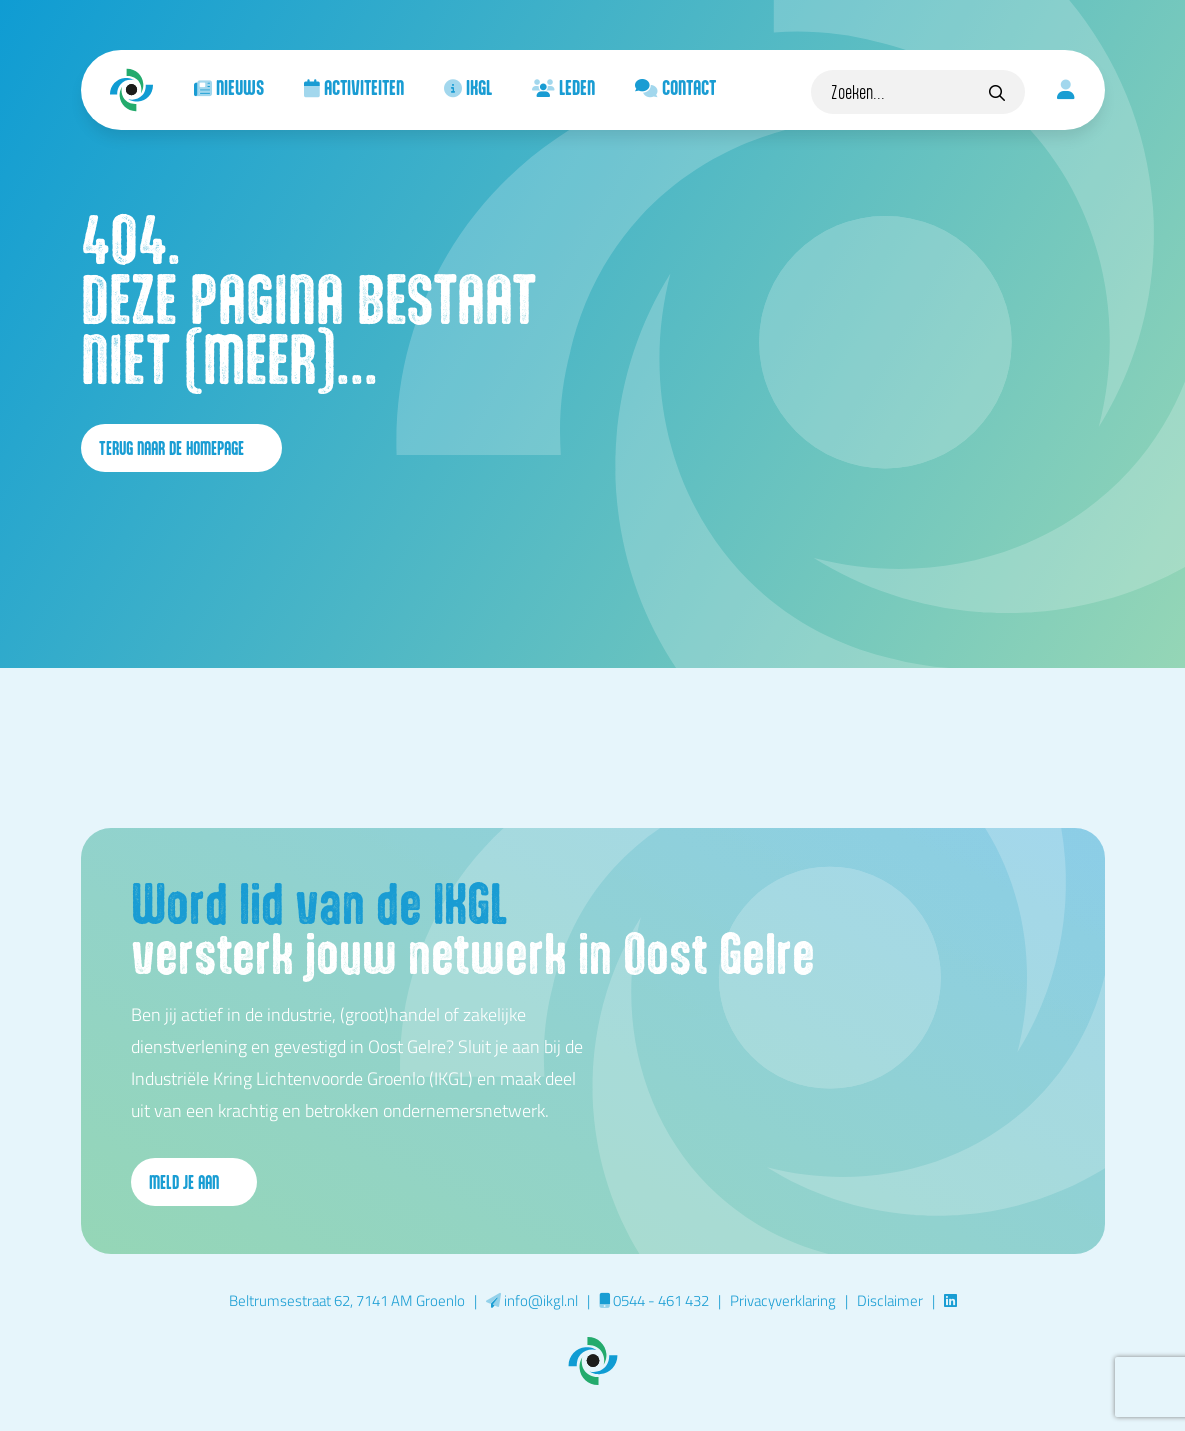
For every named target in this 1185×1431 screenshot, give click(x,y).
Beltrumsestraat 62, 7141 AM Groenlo (347, 1300)
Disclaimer (890, 1300)
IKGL (468, 87)
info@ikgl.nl (532, 1300)
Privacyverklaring (783, 1300)
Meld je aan (194, 1182)
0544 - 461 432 (654, 1300)
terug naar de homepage (181, 448)
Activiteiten (354, 87)
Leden (563, 87)
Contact (675, 87)
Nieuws (229, 87)
